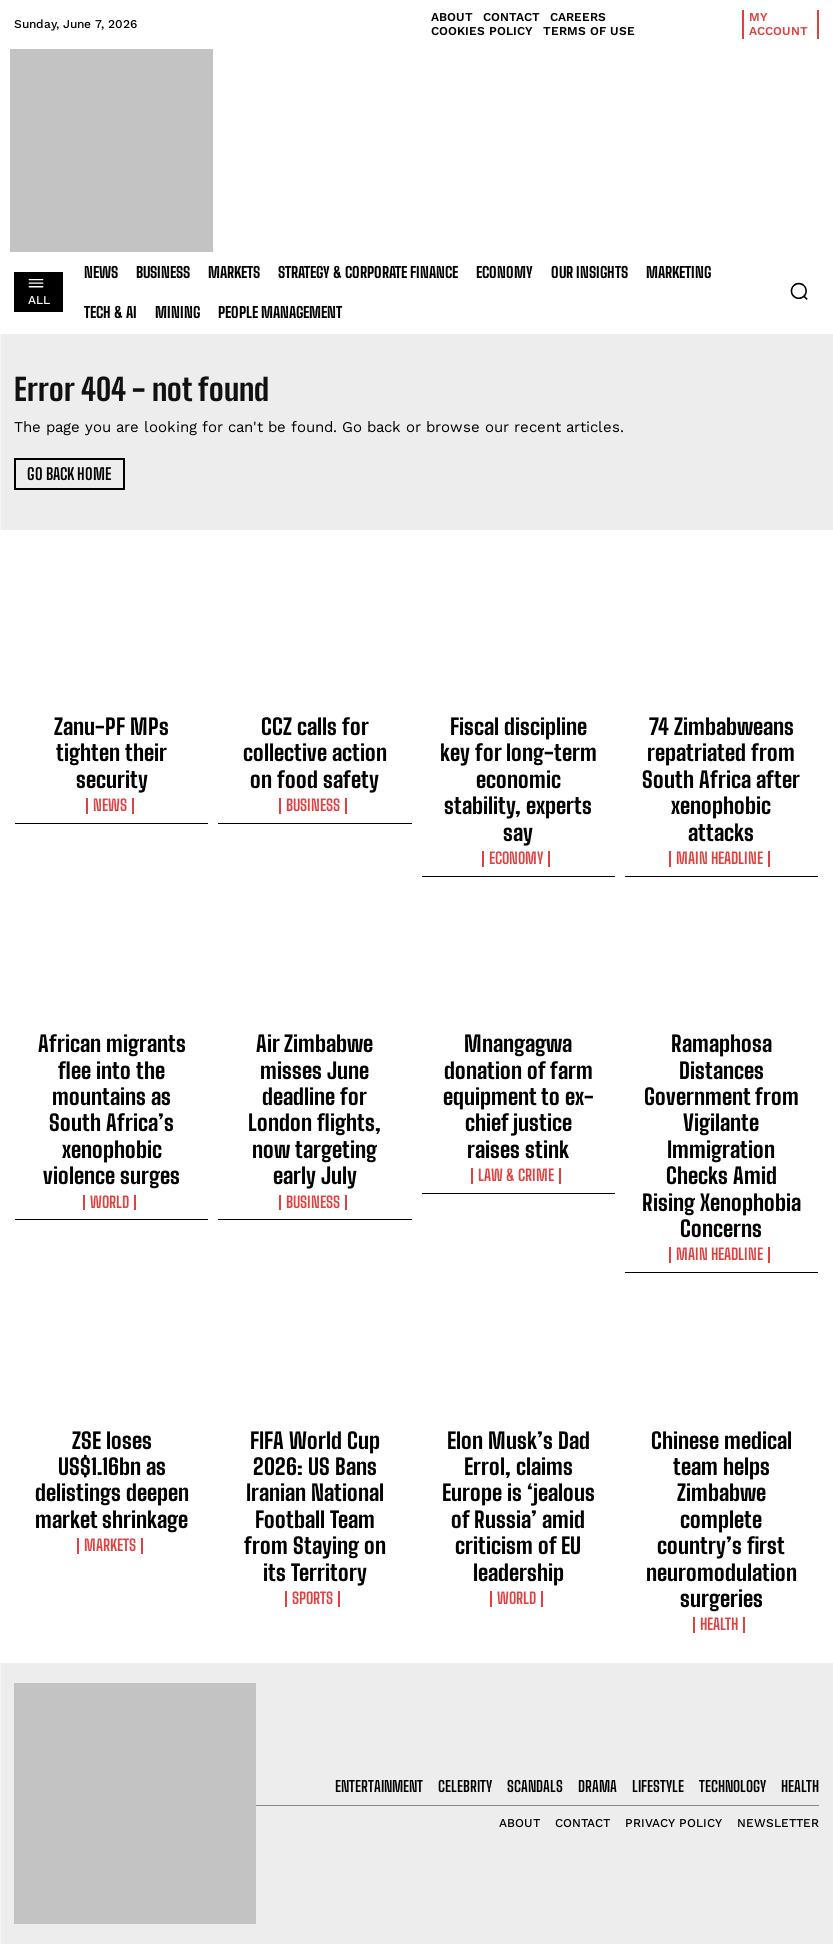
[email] (729, 1727)
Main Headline (721, 797)
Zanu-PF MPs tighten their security (111, 731)
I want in (729, 1773)
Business (315, 761)
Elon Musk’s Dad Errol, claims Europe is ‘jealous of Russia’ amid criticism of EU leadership (518, 1279)
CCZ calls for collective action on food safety (314, 731)
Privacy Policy (700, 1825)
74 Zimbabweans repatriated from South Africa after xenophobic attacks (721, 749)
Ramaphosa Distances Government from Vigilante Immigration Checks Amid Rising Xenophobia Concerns (721, 1014)
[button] (799, 291)
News (111, 761)
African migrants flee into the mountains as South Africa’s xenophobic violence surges (112, 1005)
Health (721, 1327)
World (112, 1053)
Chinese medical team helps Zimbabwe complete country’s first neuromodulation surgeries (721, 1279)
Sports (315, 1327)
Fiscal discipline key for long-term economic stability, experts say (518, 740)
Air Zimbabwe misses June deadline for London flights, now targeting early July (314, 996)
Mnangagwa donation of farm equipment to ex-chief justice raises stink (518, 996)
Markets (111, 1309)
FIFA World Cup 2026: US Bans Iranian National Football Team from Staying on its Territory (315, 1279)
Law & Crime (518, 1035)
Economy (518, 779)
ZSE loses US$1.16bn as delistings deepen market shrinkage (112, 1270)
